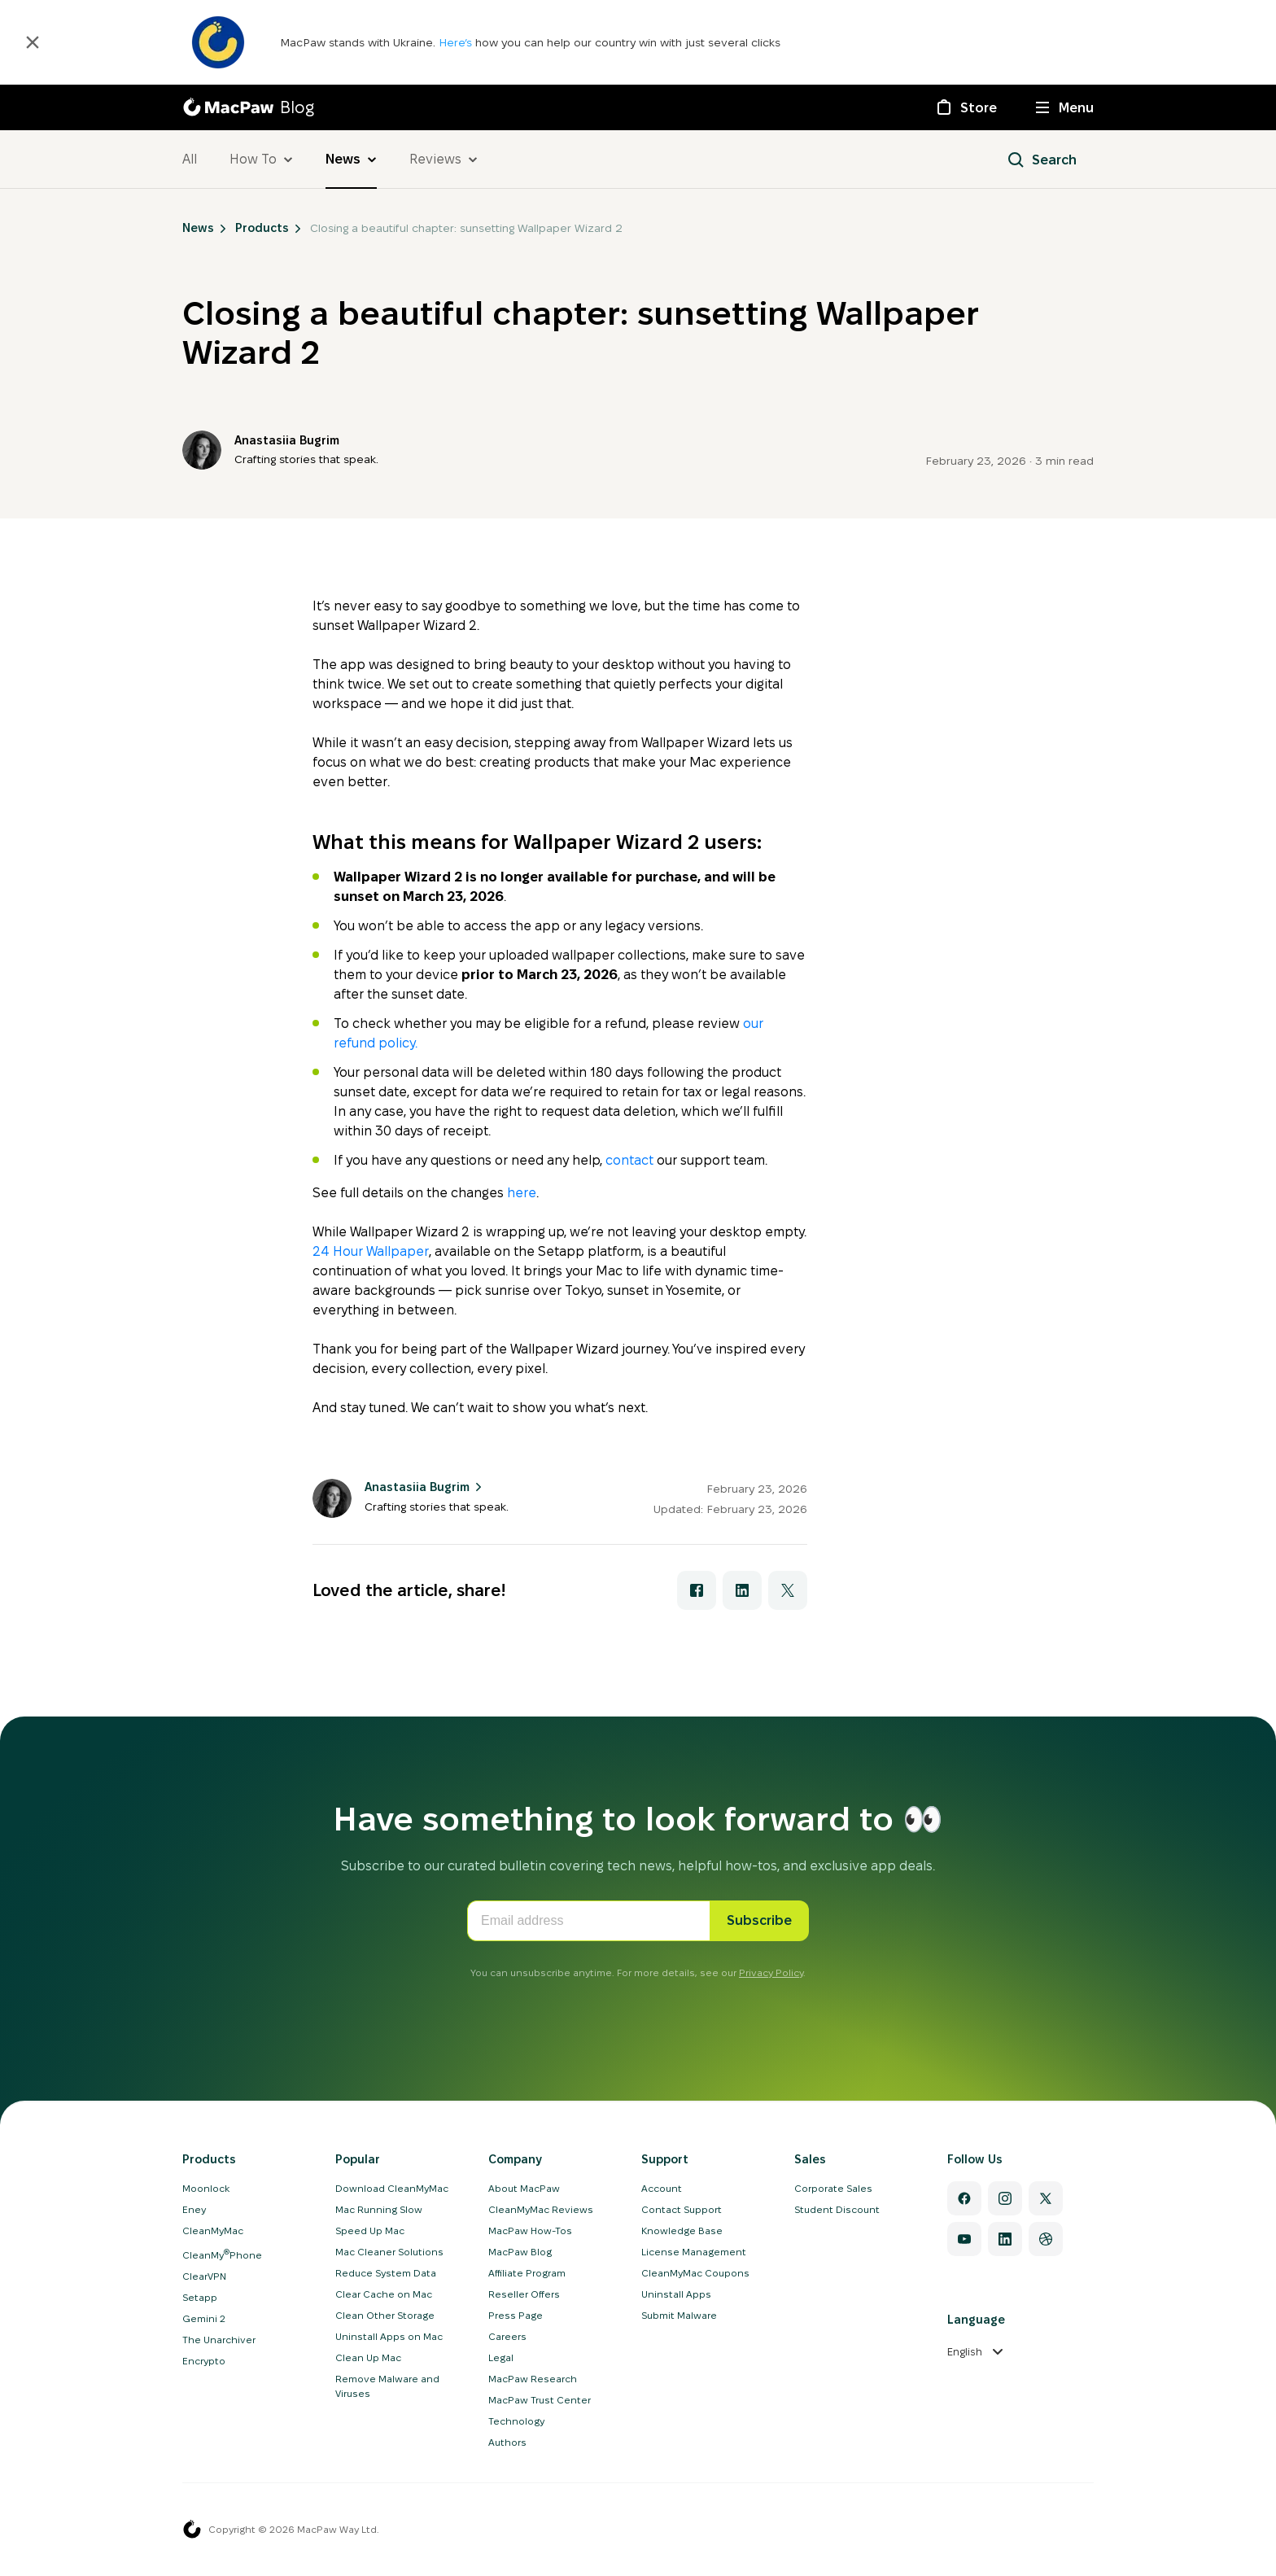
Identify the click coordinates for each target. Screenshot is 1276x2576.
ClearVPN (204, 2276)
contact (629, 1160)
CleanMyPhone (222, 2255)
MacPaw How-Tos (530, 2230)
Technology (516, 2421)
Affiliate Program (527, 2273)
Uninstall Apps (676, 2294)
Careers (507, 2336)
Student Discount (837, 2209)
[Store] (965, 107)
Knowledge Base (682, 2230)
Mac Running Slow (378, 2209)
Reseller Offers (524, 2294)
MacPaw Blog (520, 2251)
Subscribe (759, 1920)
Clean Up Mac (368, 2357)
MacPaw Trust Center (539, 2399)
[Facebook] (964, 2198)
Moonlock (205, 2188)
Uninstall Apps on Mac (389, 2336)
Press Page (515, 2315)
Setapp (199, 2297)
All (189, 159)
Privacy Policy (771, 1972)
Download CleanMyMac (391, 2188)
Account (661, 2188)
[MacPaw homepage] (192, 2529)
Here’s (457, 42)
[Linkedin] (1005, 2239)
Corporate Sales (833, 2188)
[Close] (32, 42)
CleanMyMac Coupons (695, 2273)
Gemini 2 (203, 2318)
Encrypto (203, 2360)
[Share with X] (787, 1590)
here (521, 1193)
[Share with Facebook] (696, 1590)
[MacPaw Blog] (248, 107)
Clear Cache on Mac (383, 2294)
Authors (507, 2442)
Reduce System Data (385, 2273)
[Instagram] (1005, 2198)
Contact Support (681, 2209)
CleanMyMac (212, 2230)
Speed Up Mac (369, 2230)
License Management (693, 2251)
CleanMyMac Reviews (540, 2209)
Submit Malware (679, 2315)
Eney (194, 2209)
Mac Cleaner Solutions (389, 2251)
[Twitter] (1046, 2198)
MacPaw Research (532, 2378)
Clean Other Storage (385, 2315)
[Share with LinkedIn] (742, 1590)
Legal (500, 2357)
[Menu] (1065, 107)
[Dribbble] (1046, 2239)
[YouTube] (964, 2239)
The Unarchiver (219, 2339)
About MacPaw (524, 2188)
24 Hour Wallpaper (370, 1251)
